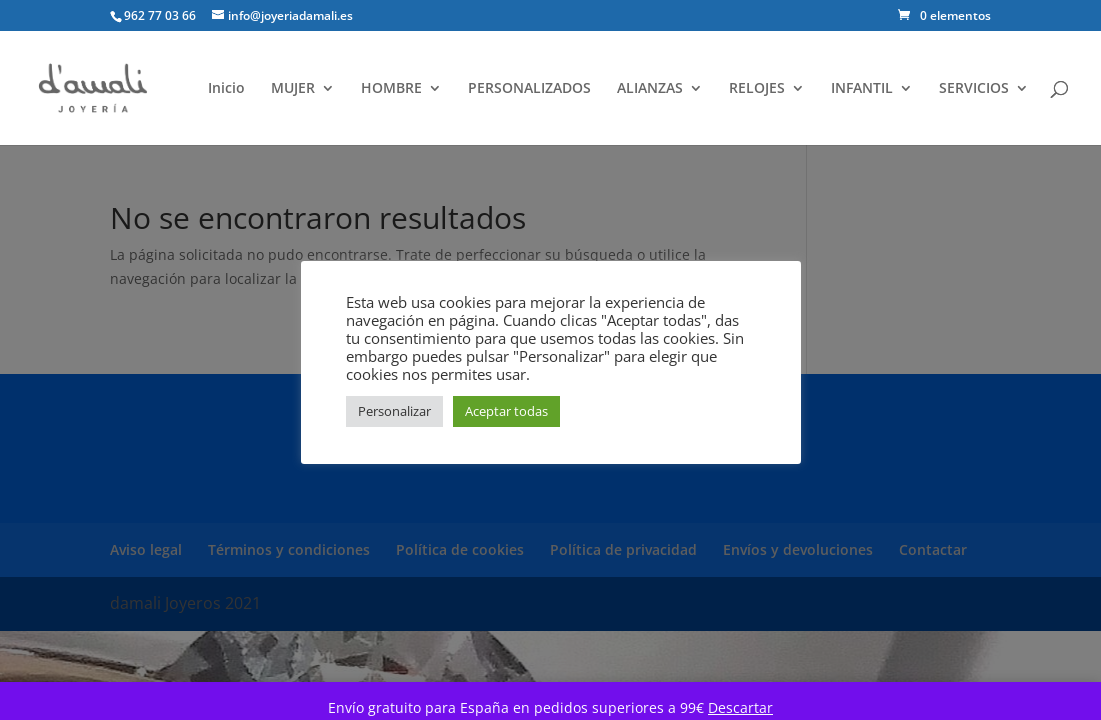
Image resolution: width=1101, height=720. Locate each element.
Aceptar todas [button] (506, 411)
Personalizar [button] (394, 411)
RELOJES (757, 89)
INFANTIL (862, 89)
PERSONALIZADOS (529, 89)
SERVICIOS (974, 89)
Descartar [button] (740, 707)
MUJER (293, 89)
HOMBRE (391, 89)
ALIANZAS (650, 89)
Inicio (226, 89)
